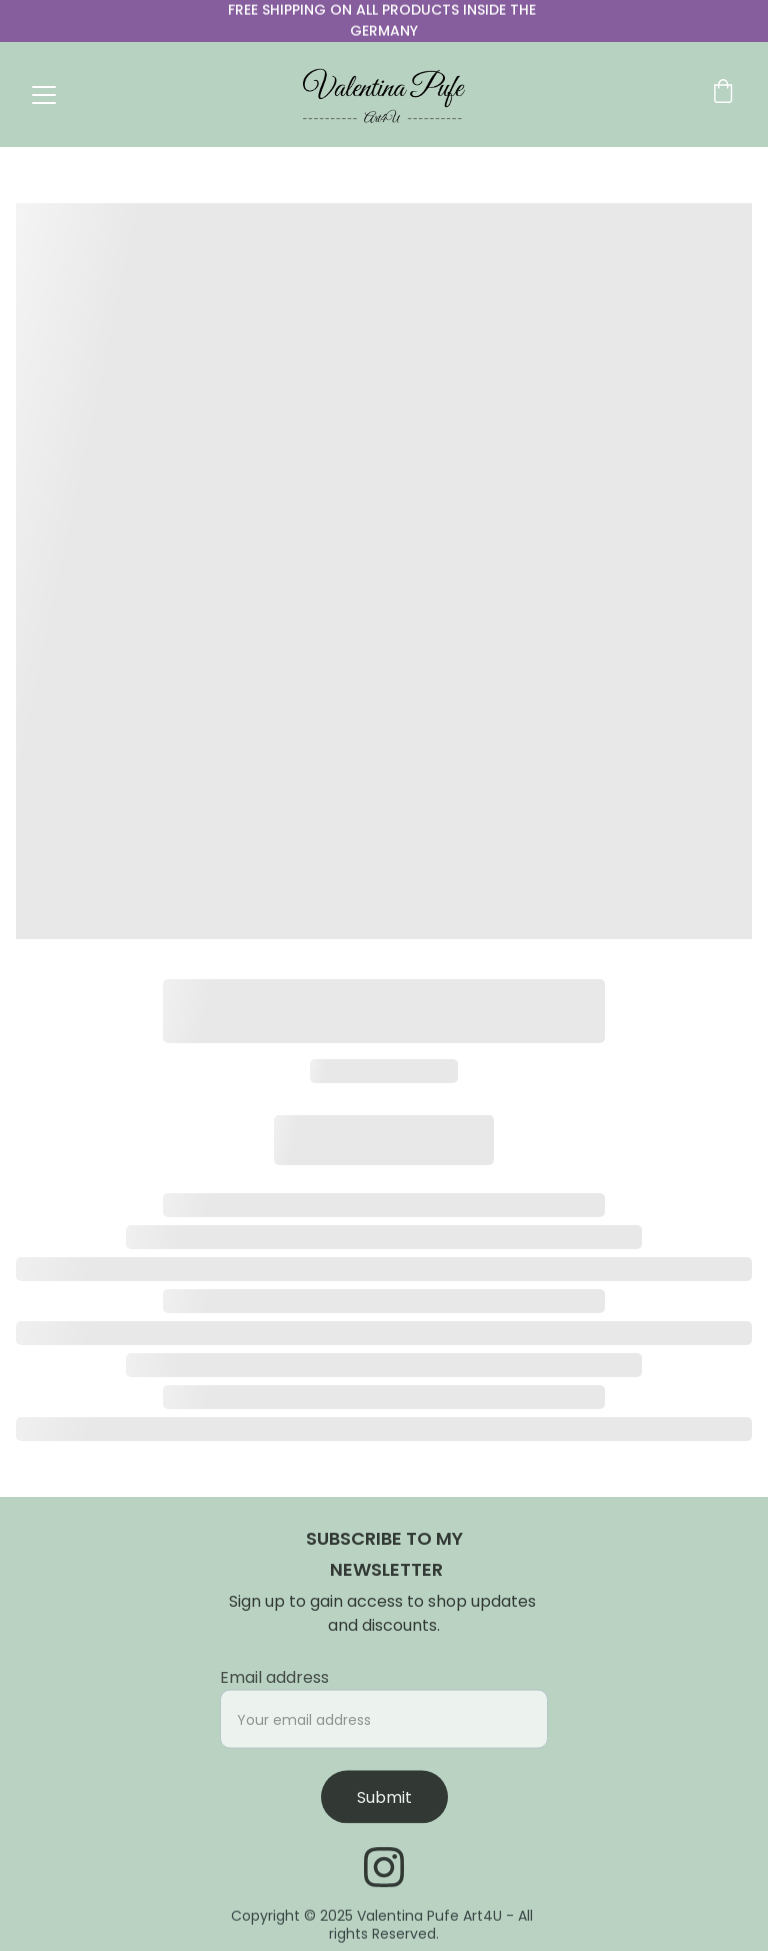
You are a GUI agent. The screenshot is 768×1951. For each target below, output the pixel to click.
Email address (274, 1685)
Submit (384, 1805)
